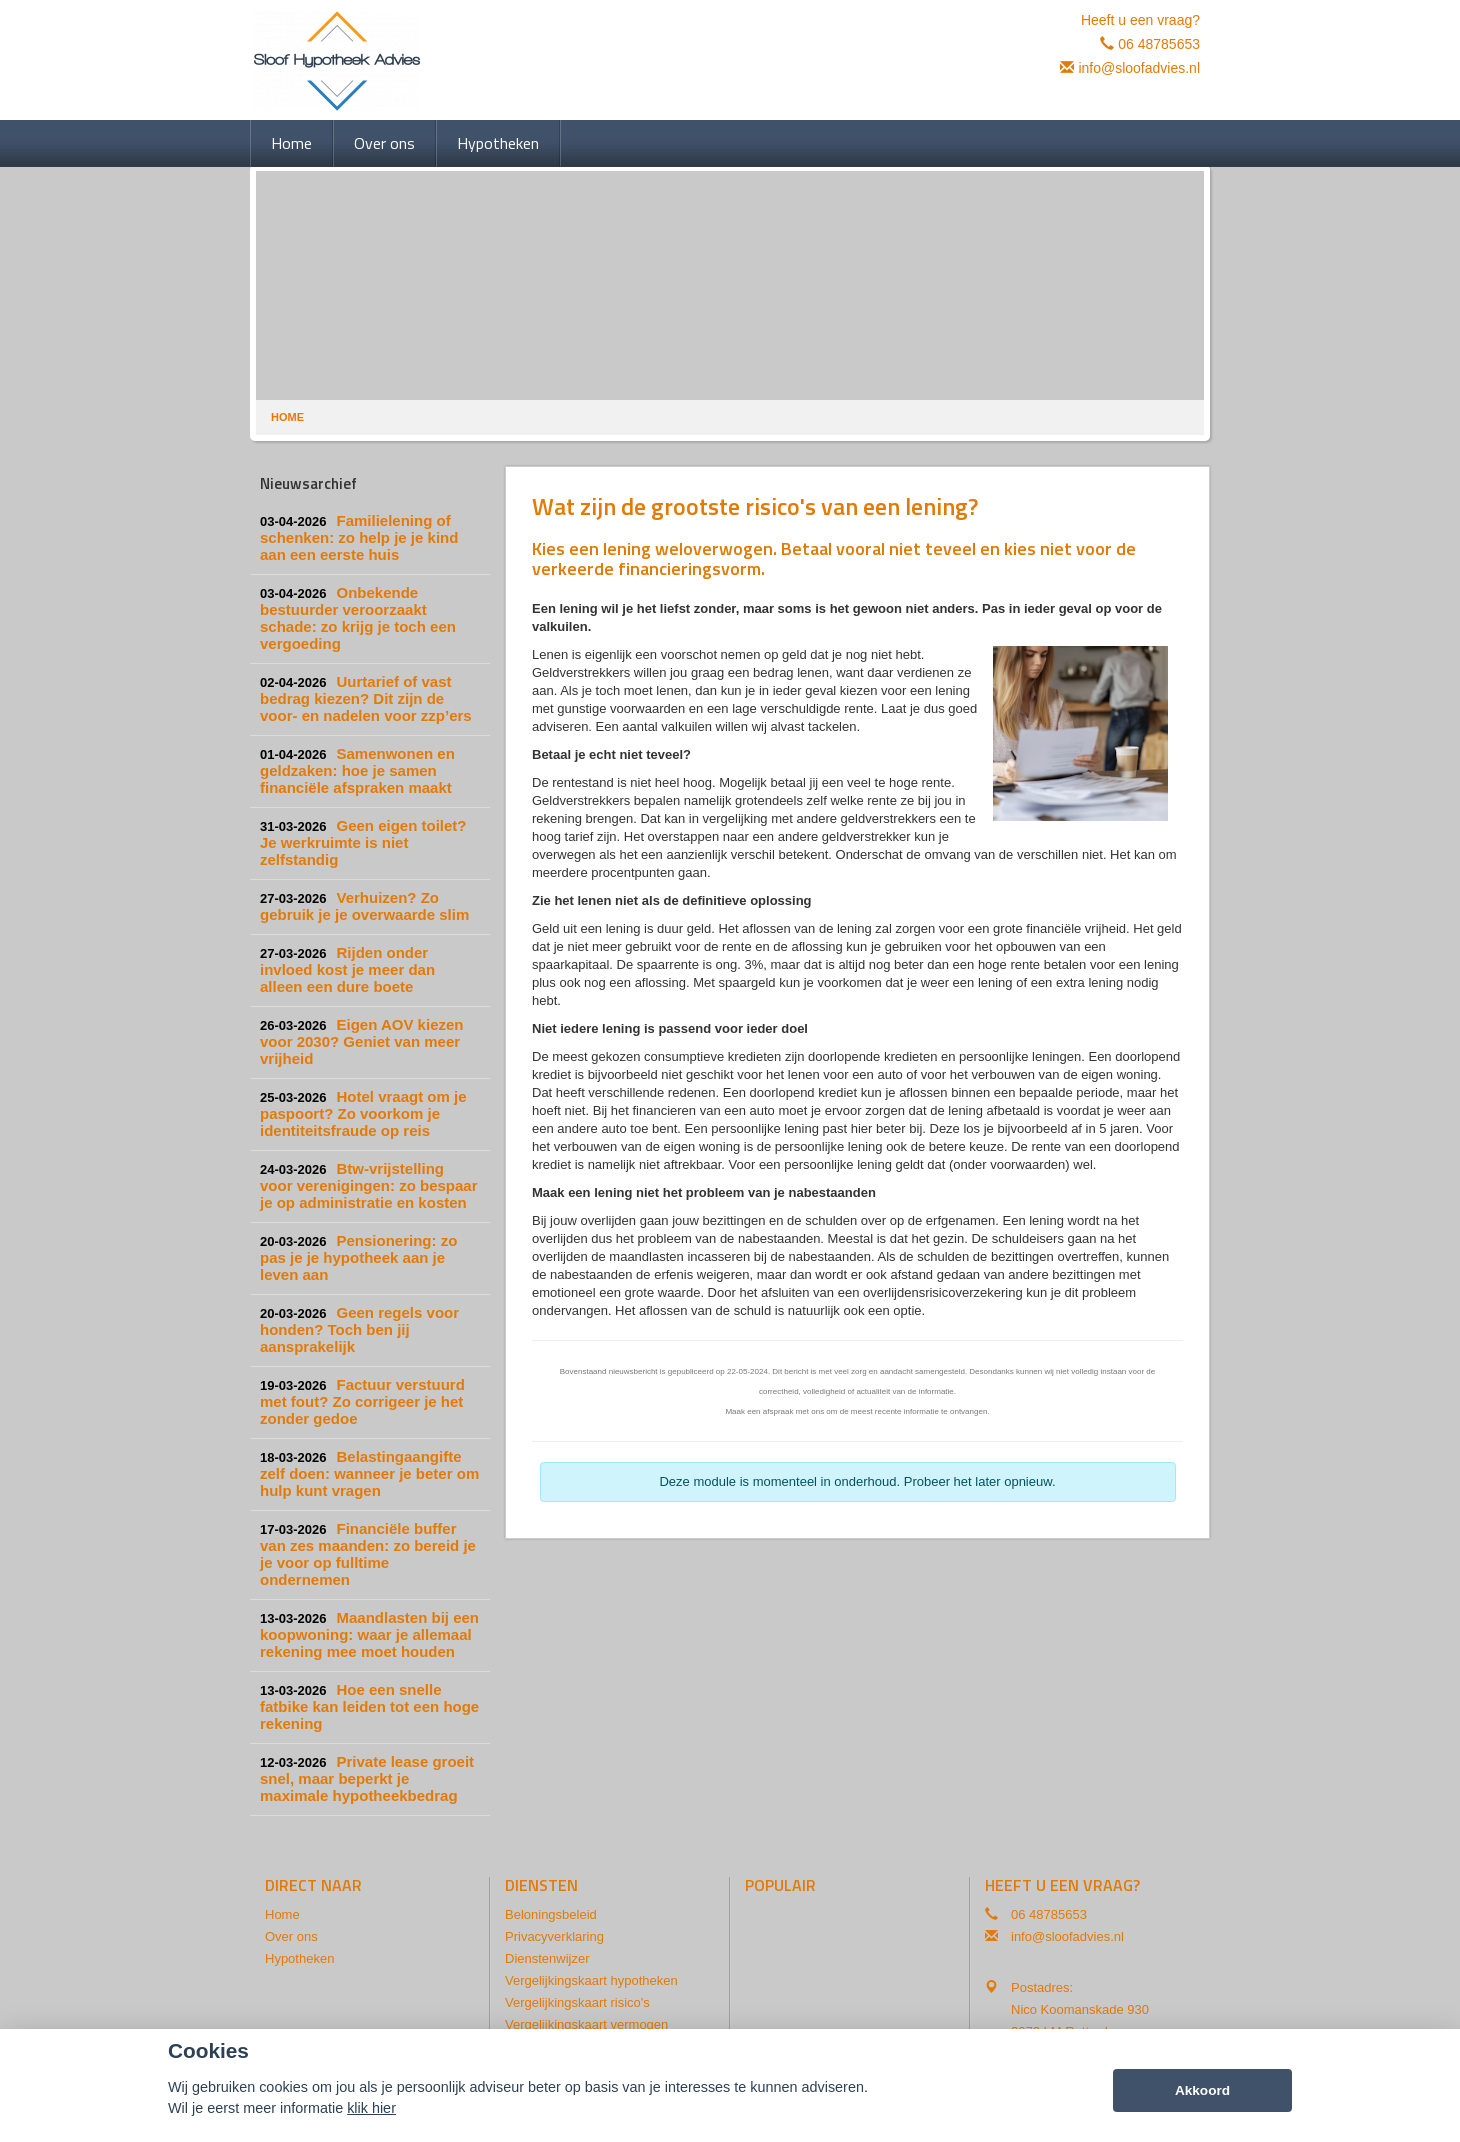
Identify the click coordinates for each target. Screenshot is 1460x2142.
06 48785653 (1159, 44)
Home (287, 417)
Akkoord (1202, 2090)
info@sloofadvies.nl (1139, 68)
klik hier (371, 2108)
